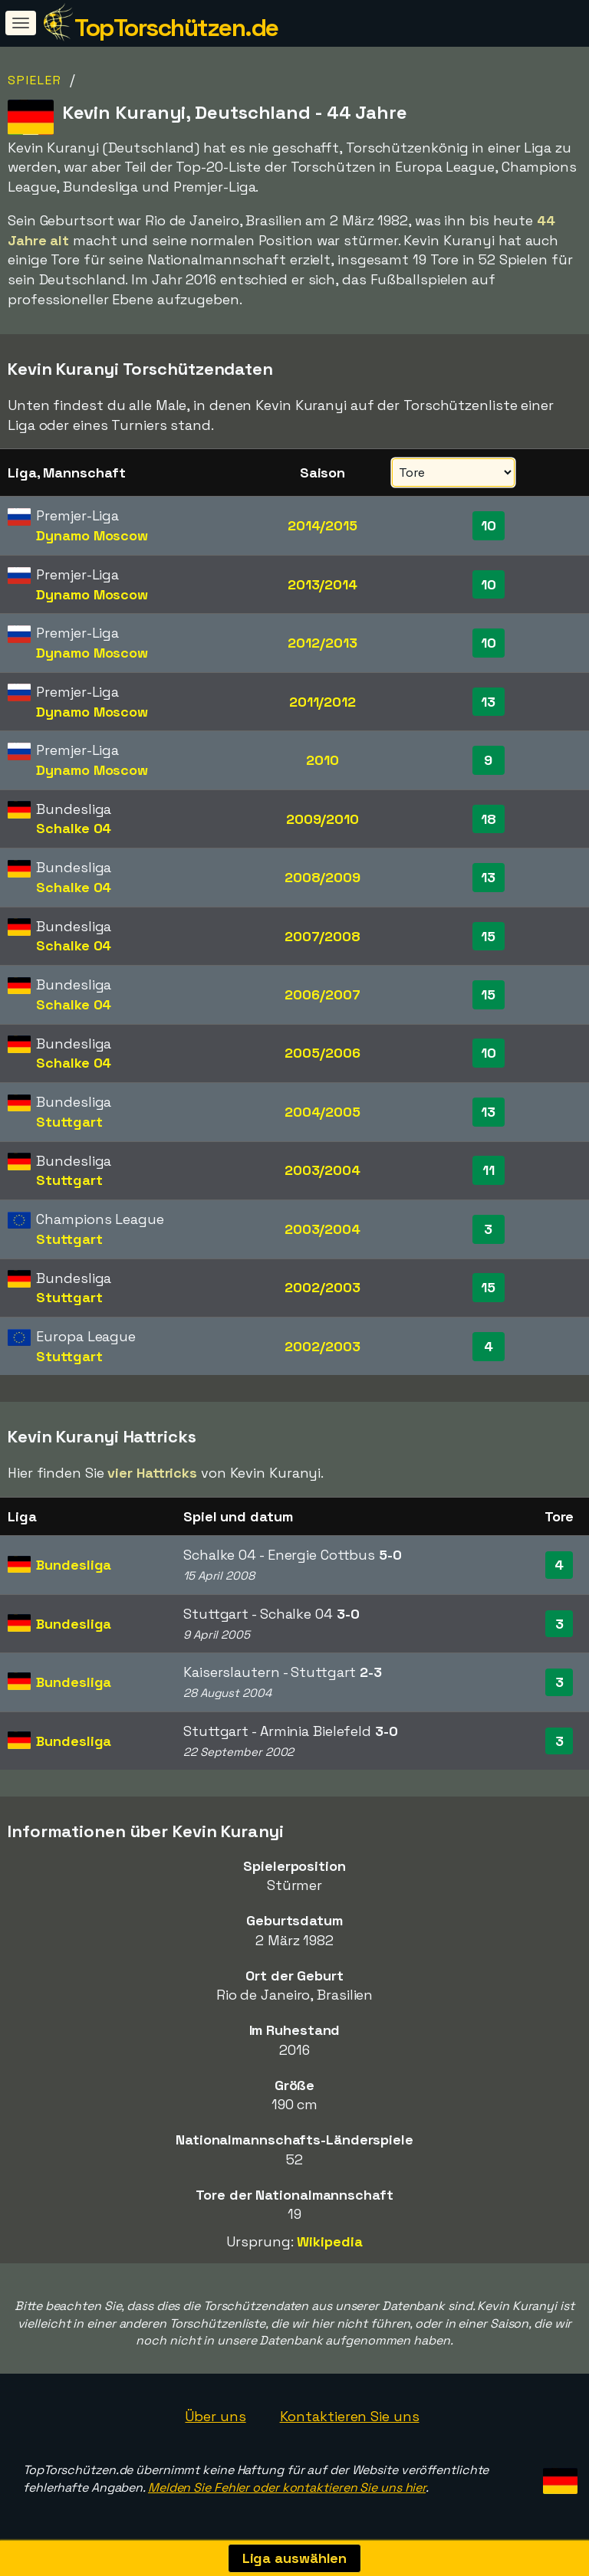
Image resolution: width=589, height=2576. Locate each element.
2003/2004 (322, 1170)
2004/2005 (322, 1112)
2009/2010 (322, 819)
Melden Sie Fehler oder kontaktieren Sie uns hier (287, 2487)
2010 (322, 760)
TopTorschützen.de (176, 27)
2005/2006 (322, 1053)
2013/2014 (322, 584)
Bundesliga (73, 1564)
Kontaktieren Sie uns (350, 2416)
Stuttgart (69, 1121)
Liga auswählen (294, 2558)
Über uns (215, 2416)
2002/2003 (322, 1287)
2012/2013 (322, 642)
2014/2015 (322, 525)
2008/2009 (322, 877)
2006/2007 (322, 994)
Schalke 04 (73, 828)
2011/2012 (322, 701)
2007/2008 (322, 936)
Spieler (35, 80)
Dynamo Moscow (92, 535)
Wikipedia (329, 2241)
